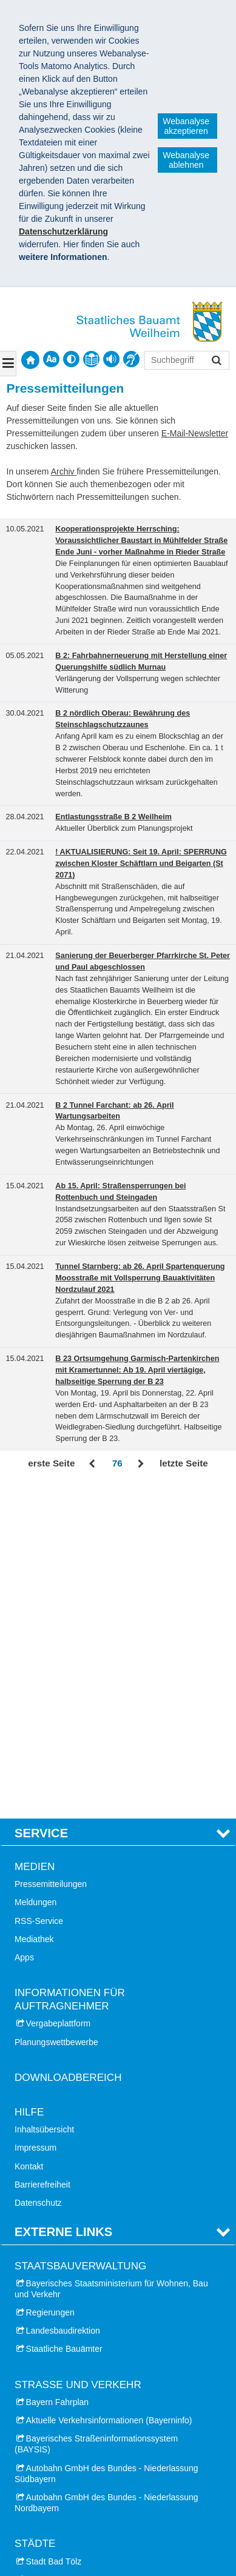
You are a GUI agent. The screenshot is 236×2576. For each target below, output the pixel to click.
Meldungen (35, 1571)
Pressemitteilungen (51, 1552)
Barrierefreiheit (42, 1852)
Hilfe (29, 1780)
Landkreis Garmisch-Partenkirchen (91, 2410)
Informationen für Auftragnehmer (70, 1667)
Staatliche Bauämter (64, 2017)
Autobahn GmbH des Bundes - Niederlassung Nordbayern (106, 2170)
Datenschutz (38, 1870)
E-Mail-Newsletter (194, 433)
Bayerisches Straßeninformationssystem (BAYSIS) (96, 2112)
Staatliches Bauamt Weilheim (84, 2498)
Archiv (64, 471)
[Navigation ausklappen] (8, 363)
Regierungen (50, 1980)
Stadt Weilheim (54, 2321)
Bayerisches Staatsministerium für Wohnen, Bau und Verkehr (111, 1956)
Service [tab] (41, 1501)
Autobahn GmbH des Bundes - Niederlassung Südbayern (106, 2141)
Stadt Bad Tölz (54, 2229)
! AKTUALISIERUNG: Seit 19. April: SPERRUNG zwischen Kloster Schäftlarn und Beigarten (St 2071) (140, 863)
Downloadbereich (68, 1745)
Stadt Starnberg (56, 2303)
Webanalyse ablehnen (186, 160)
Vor (141, 1464)
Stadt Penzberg (55, 2284)
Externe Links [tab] (63, 1900)
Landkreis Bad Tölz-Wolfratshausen (93, 2392)
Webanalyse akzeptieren (186, 126)
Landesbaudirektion (63, 1999)
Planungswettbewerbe (56, 1710)
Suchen (215, 361)
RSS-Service (39, 1589)
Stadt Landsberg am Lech (74, 2266)
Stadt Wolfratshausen (66, 2339)
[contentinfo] (91, 359)
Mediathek (34, 1607)
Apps (24, 1625)
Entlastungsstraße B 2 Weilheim (113, 817)
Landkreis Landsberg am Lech (83, 2429)
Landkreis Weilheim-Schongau (83, 2465)
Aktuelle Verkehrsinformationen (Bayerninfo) (109, 2088)
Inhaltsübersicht (44, 1798)
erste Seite (51, 1463)
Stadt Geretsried (57, 2247)
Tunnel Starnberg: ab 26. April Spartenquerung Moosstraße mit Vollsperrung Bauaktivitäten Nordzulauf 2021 (139, 1278)
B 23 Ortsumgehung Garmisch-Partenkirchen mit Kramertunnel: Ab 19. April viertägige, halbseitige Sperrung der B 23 (137, 1370)
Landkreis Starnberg (64, 2447)
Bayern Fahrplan (57, 2070)
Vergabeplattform (58, 1692)
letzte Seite (184, 1463)
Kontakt (29, 1834)
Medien (35, 1534)
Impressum (35, 1816)
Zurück (93, 1464)
